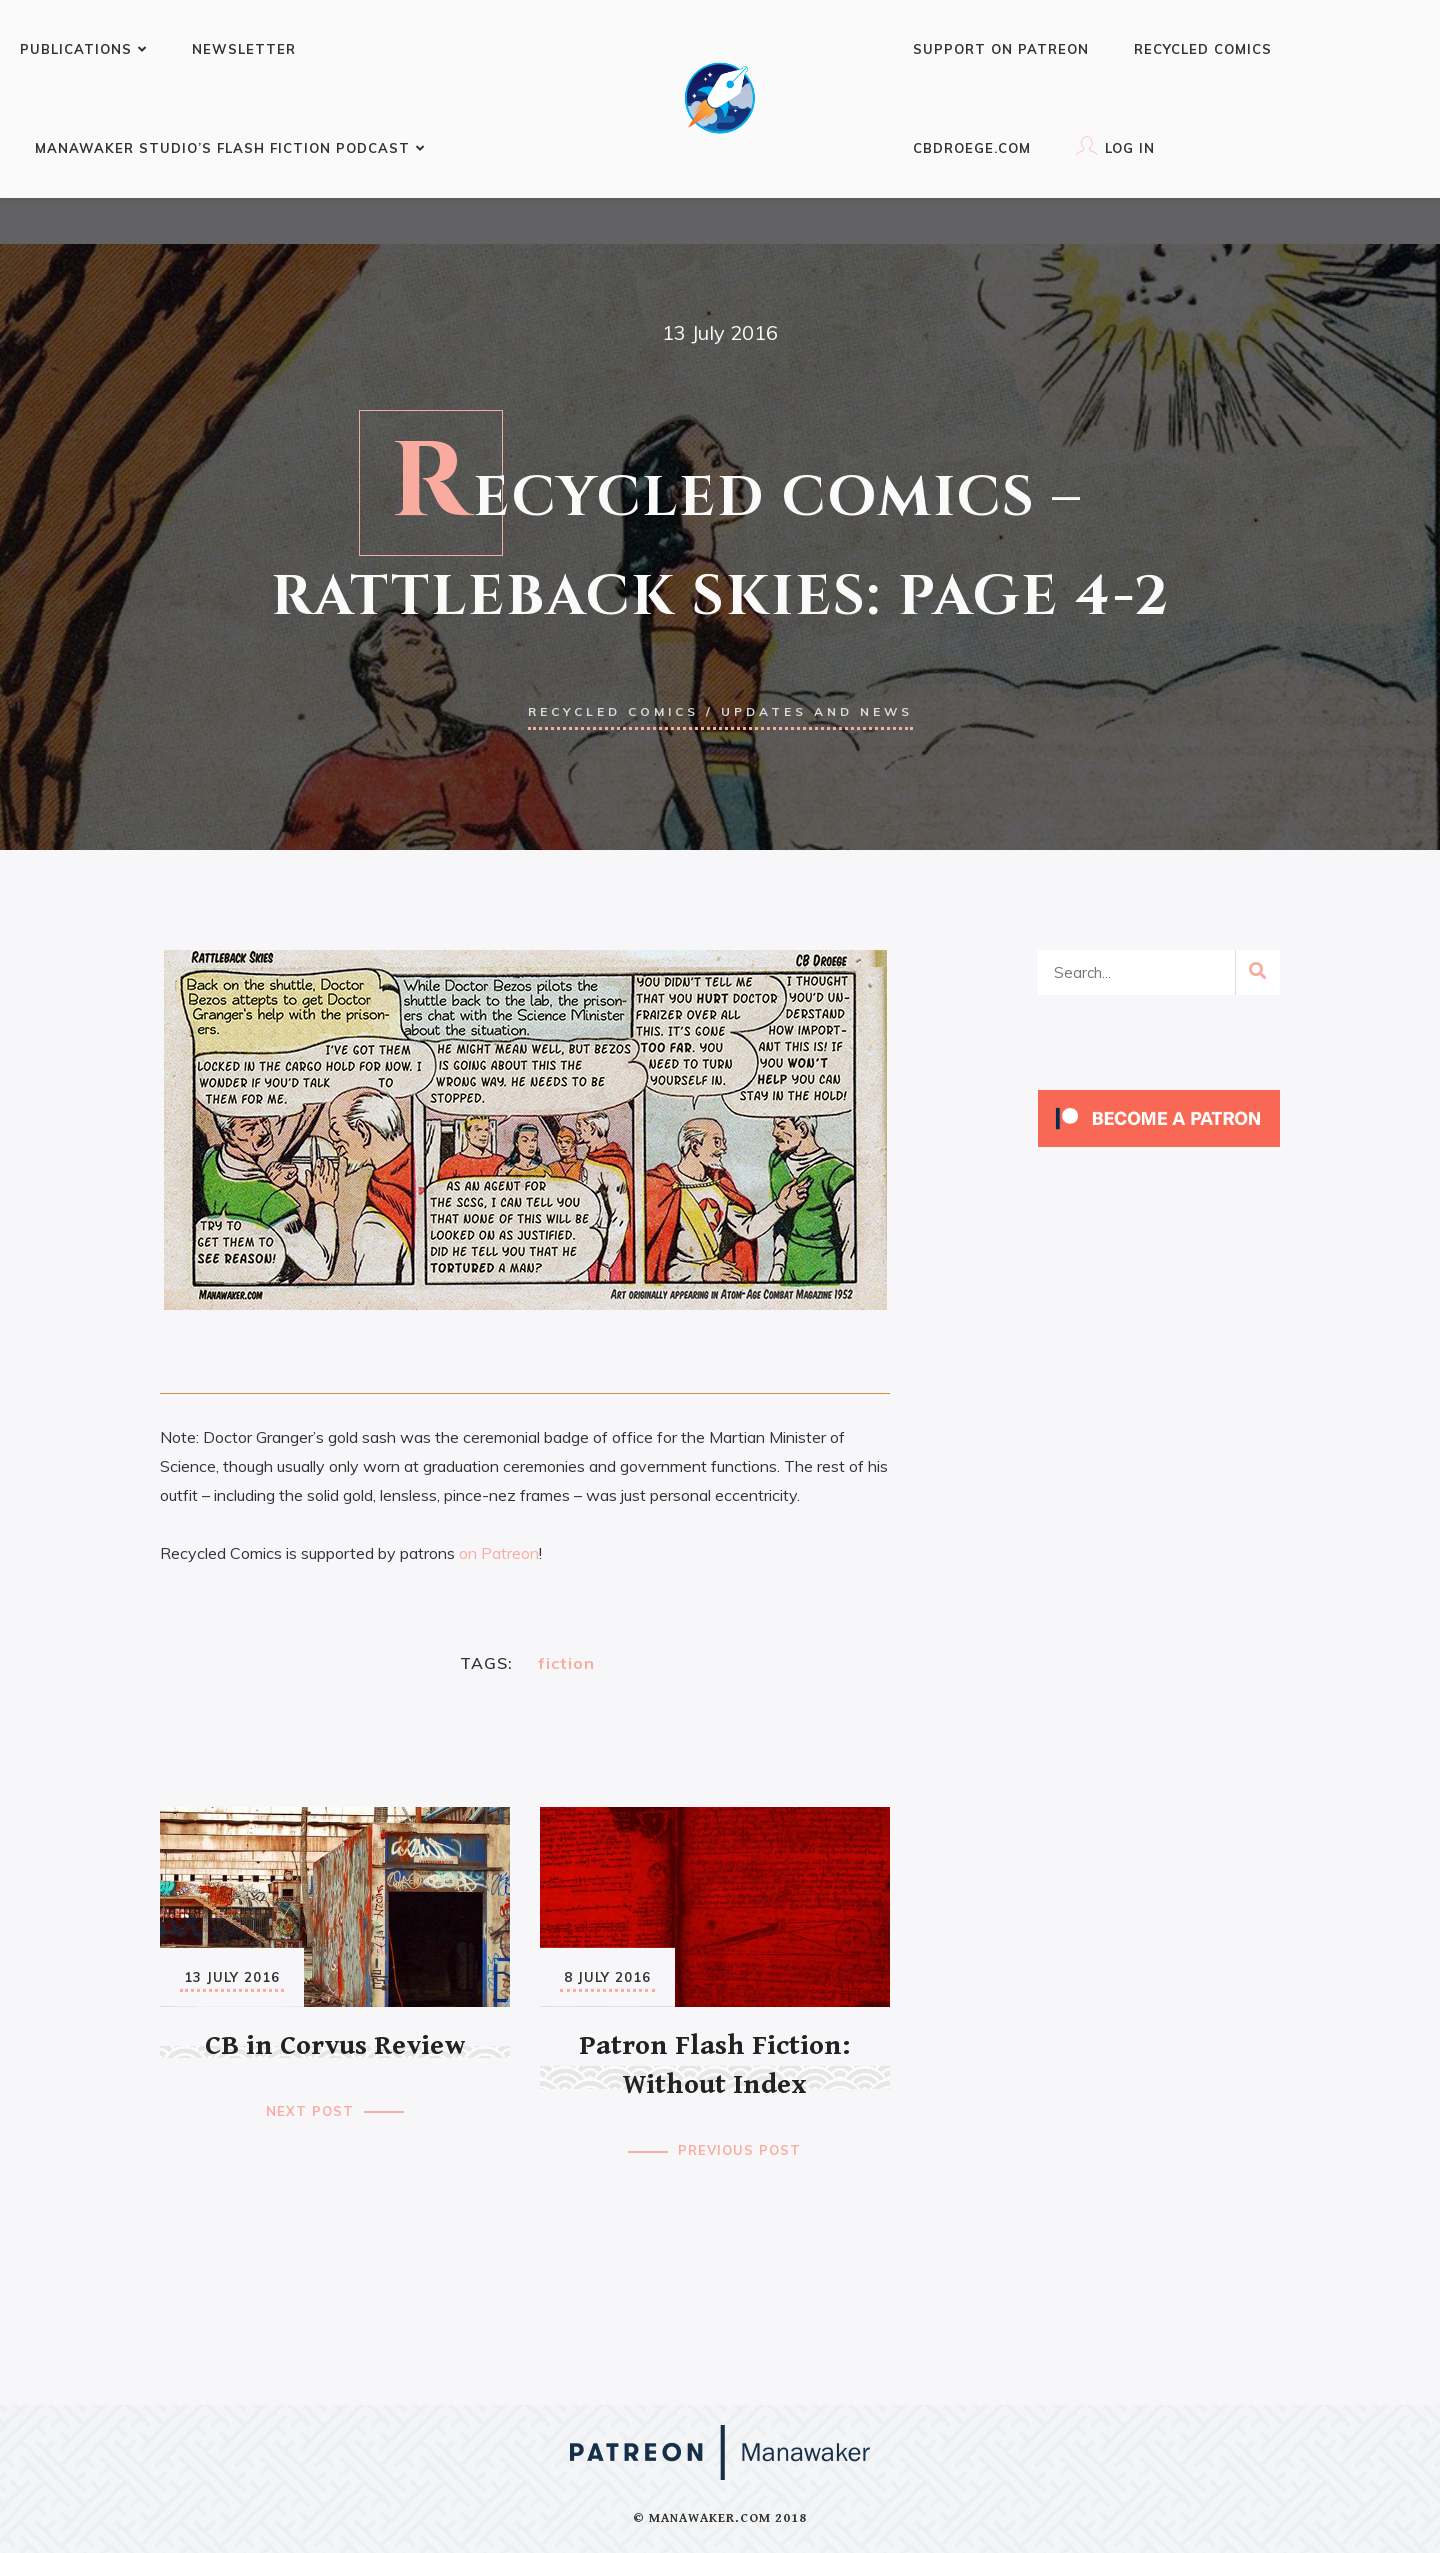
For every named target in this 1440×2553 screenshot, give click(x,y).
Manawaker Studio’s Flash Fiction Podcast (230, 148)
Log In (1115, 146)
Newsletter (244, 49)
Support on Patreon (1001, 49)
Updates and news (817, 711)
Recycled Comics (1203, 49)
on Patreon (499, 1553)
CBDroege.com (972, 148)
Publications (83, 49)
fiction (566, 1663)
